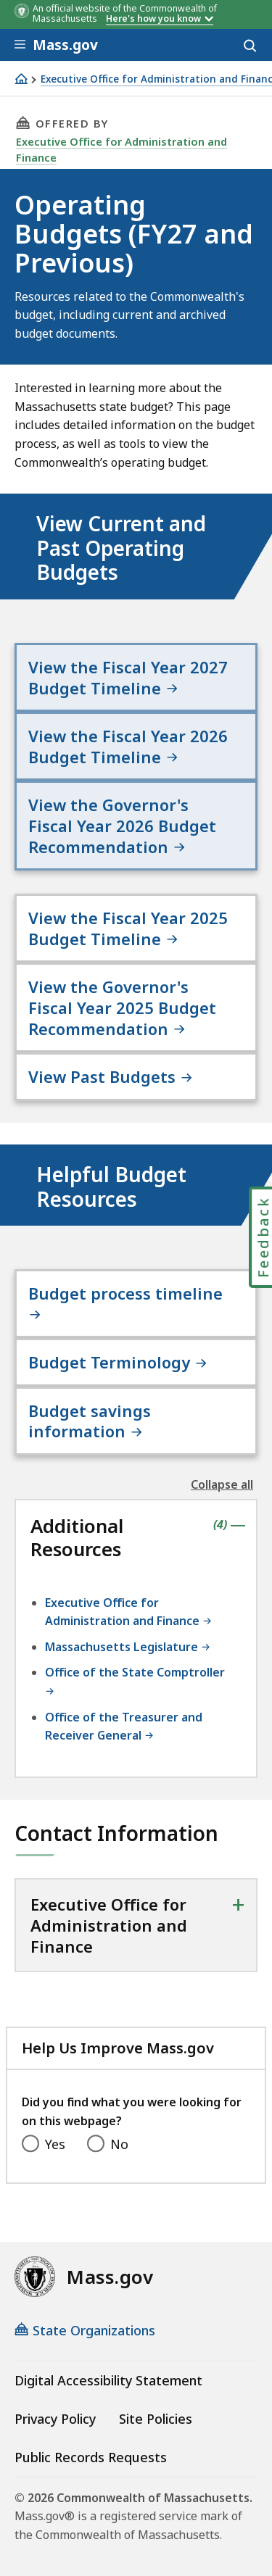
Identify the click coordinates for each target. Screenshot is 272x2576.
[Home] (21, 78)
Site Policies (155, 2418)
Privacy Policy (55, 2418)
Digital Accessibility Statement (108, 2380)
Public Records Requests (91, 2457)
